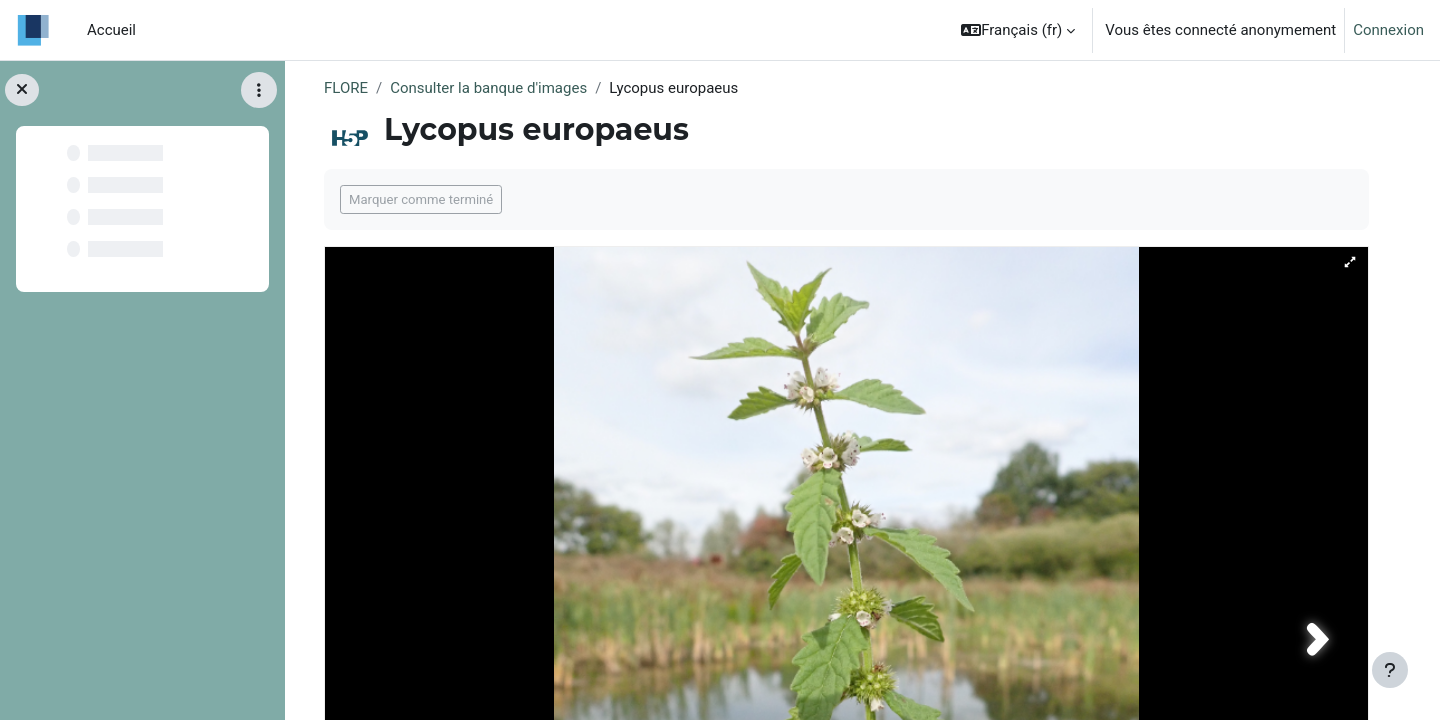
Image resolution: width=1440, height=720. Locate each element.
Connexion (1388, 30)
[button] (1018, 30)
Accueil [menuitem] (111, 30)
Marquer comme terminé (421, 199)
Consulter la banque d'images (488, 88)
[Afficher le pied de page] (1390, 670)
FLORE (346, 88)
